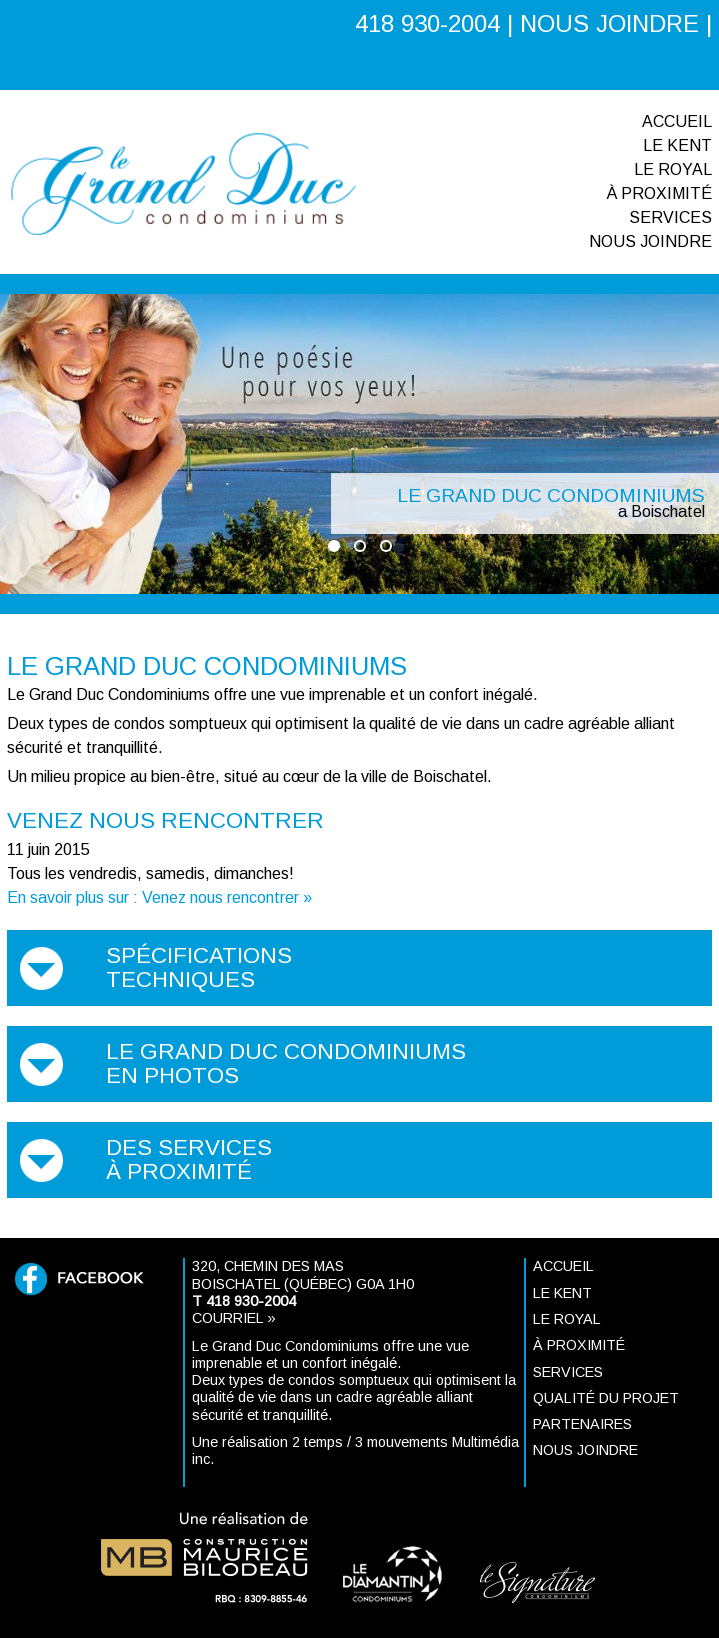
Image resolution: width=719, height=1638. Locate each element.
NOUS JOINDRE (609, 23)
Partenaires (582, 1424)
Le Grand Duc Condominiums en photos (286, 1063)
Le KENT (677, 145)
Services (670, 217)
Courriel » (234, 1318)
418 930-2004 (427, 23)
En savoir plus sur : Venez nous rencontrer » (159, 897)
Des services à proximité (189, 1159)
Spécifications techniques (199, 967)
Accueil (677, 121)
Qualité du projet (606, 1398)
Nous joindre (650, 241)
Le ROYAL (673, 169)
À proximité (659, 193)
